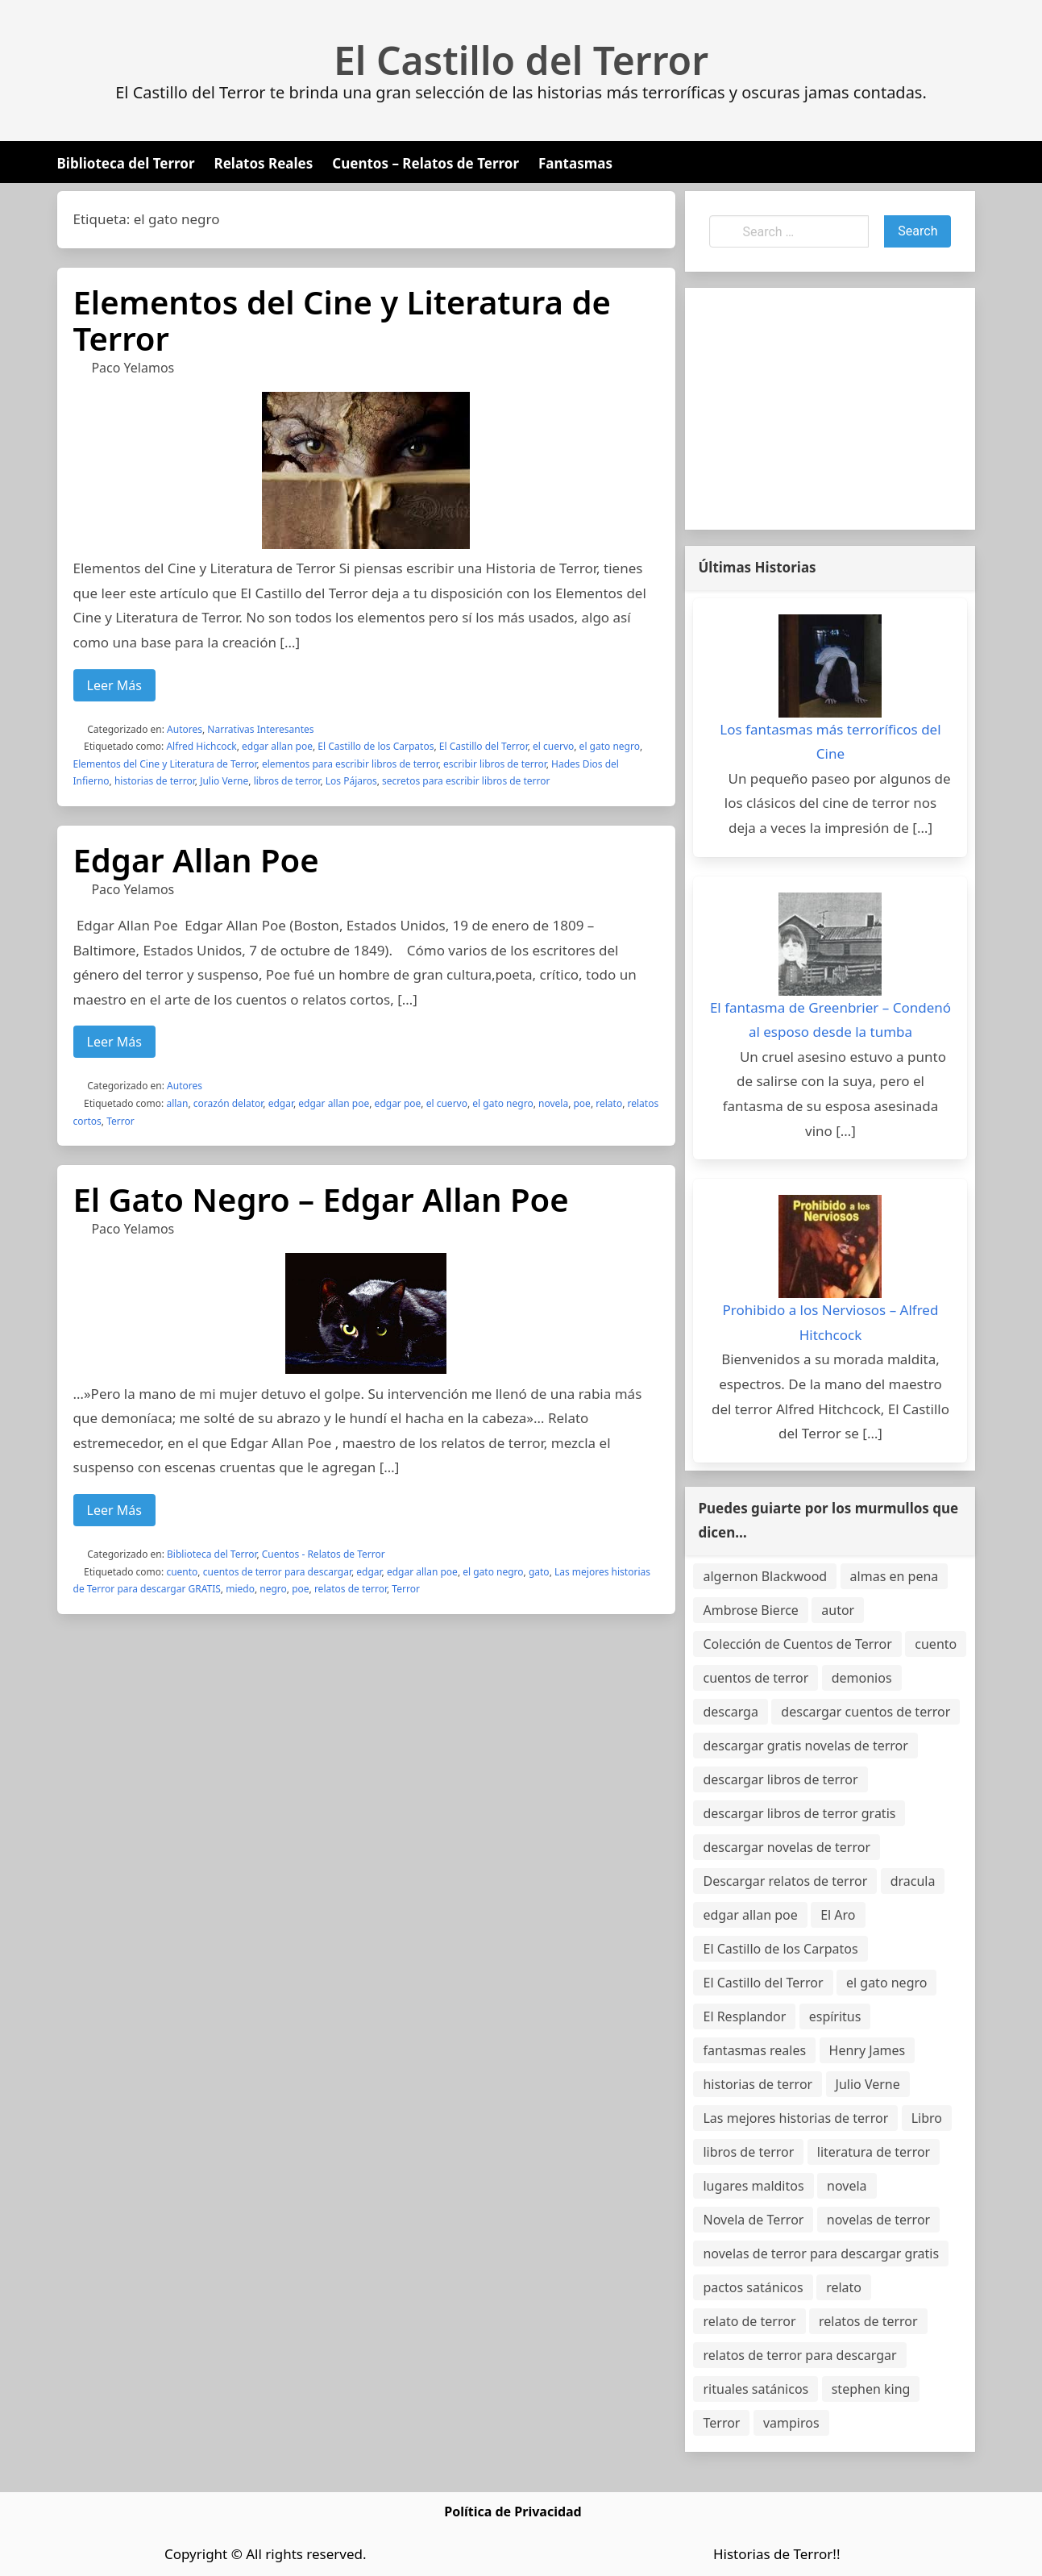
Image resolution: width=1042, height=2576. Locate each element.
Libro (926, 2118)
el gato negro (609, 746)
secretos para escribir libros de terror (466, 781)
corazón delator (228, 1103)
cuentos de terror (755, 1678)
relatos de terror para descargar (799, 2355)
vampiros (791, 2423)
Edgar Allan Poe (196, 860)
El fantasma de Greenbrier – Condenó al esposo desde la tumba (830, 1020)
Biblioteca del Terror (126, 163)
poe (581, 1103)
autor (837, 1610)
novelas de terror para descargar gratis (821, 2253)
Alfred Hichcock (201, 746)
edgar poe (398, 1103)
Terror (120, 1121)
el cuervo (553, 746)
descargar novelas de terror (786, 1847)
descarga (730, 1712)
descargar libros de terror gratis (799, 1813)
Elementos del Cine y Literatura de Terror (342, 320)
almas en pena (894, 1576)
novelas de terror (878, 2220)
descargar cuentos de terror (865, 1712)
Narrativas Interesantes (260, 729)
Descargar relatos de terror (785, 1881)
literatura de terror (873, 2152)
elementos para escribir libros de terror (350, 764)
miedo (240, 1589)
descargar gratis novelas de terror (805, 1745)
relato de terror (749, 2321)
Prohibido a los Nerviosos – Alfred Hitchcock (831, 1322)
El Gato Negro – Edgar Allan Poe (321, 1199)
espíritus (835, 2016)
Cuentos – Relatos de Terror (425, 163)
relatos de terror (350, 1589)
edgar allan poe (277, 746)
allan (177, 1103)
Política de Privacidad (512, 2511)
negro (273, 1589)
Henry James (867, 2050)
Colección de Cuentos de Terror (797, 1644)
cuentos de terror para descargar (277, 1572)
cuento (181, 1572)
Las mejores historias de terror (795, 2118)
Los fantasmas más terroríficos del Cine (830, 742)
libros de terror (287, 781)
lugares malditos (753, 2186)
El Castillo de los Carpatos (376, 746)
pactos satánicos (753, 2287)
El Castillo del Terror (521, 60)
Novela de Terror (753, 2220)
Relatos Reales (263, 163)
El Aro (837, 1915)
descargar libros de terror (780, 1779)
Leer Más (114, 685)
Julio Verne (224, 781)
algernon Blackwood (765, 1576)
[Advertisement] (830, 409)
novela (553, 1103)
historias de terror (154, 781)
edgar (280, 1103)
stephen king (871, 2389)
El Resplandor (744, 2016)
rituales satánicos (755, 2389)
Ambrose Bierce (750, 1610)
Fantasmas (575, 163)
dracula (913, 1881)
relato (609, 1103)
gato (539, 1572)
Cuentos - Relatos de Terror (323, 1554)
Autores (184, 729)
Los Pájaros (351, 781)
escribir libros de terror (494, 764)
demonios (862, 1678)
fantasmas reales (754, 2050)
